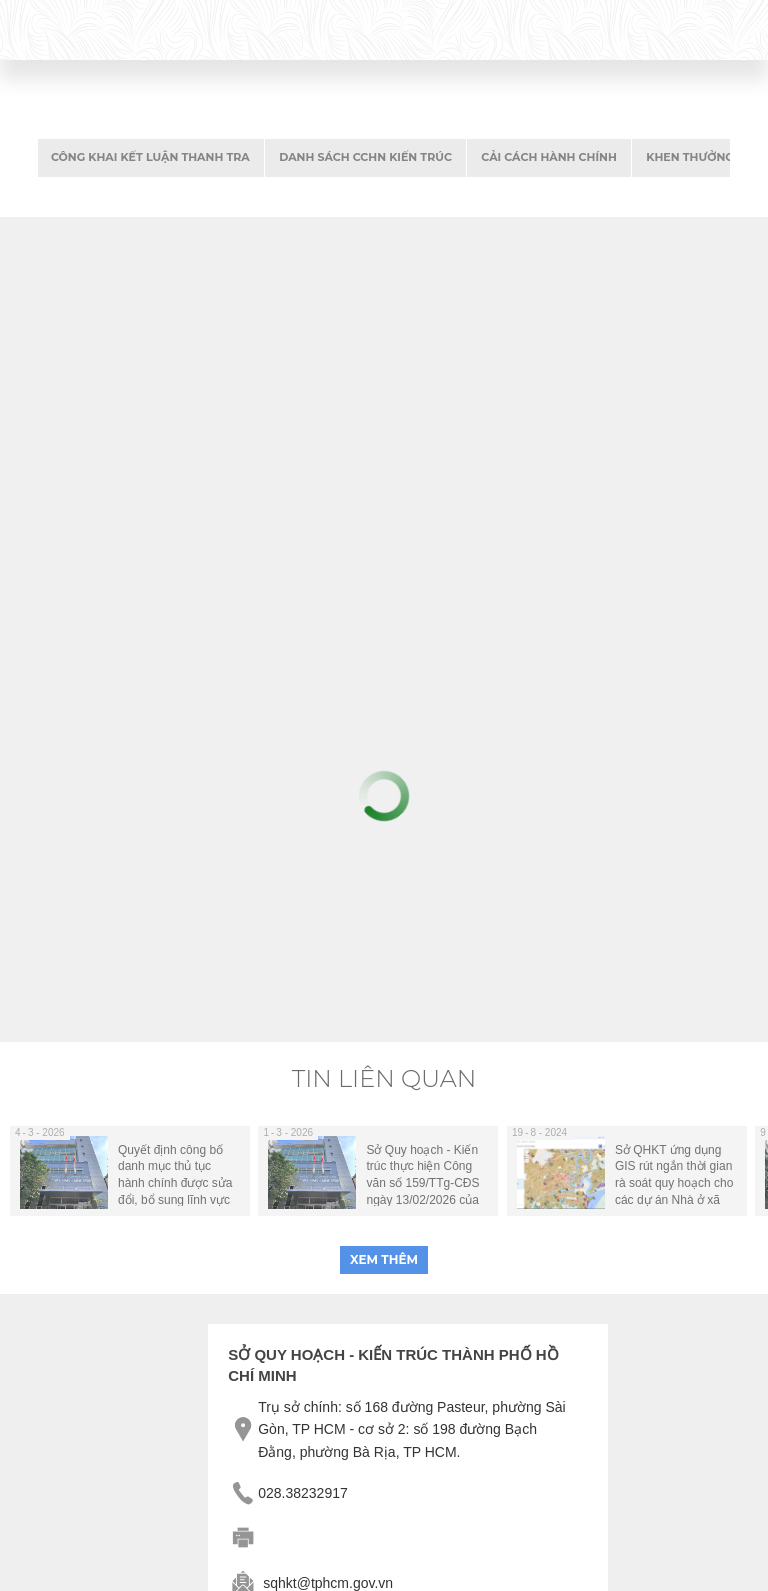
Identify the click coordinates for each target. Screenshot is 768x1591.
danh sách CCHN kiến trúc (365, 157)
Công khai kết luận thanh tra (150, 157)
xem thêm (384, 1259)
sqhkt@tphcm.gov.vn (328, 1583)
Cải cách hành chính (549, 157)
